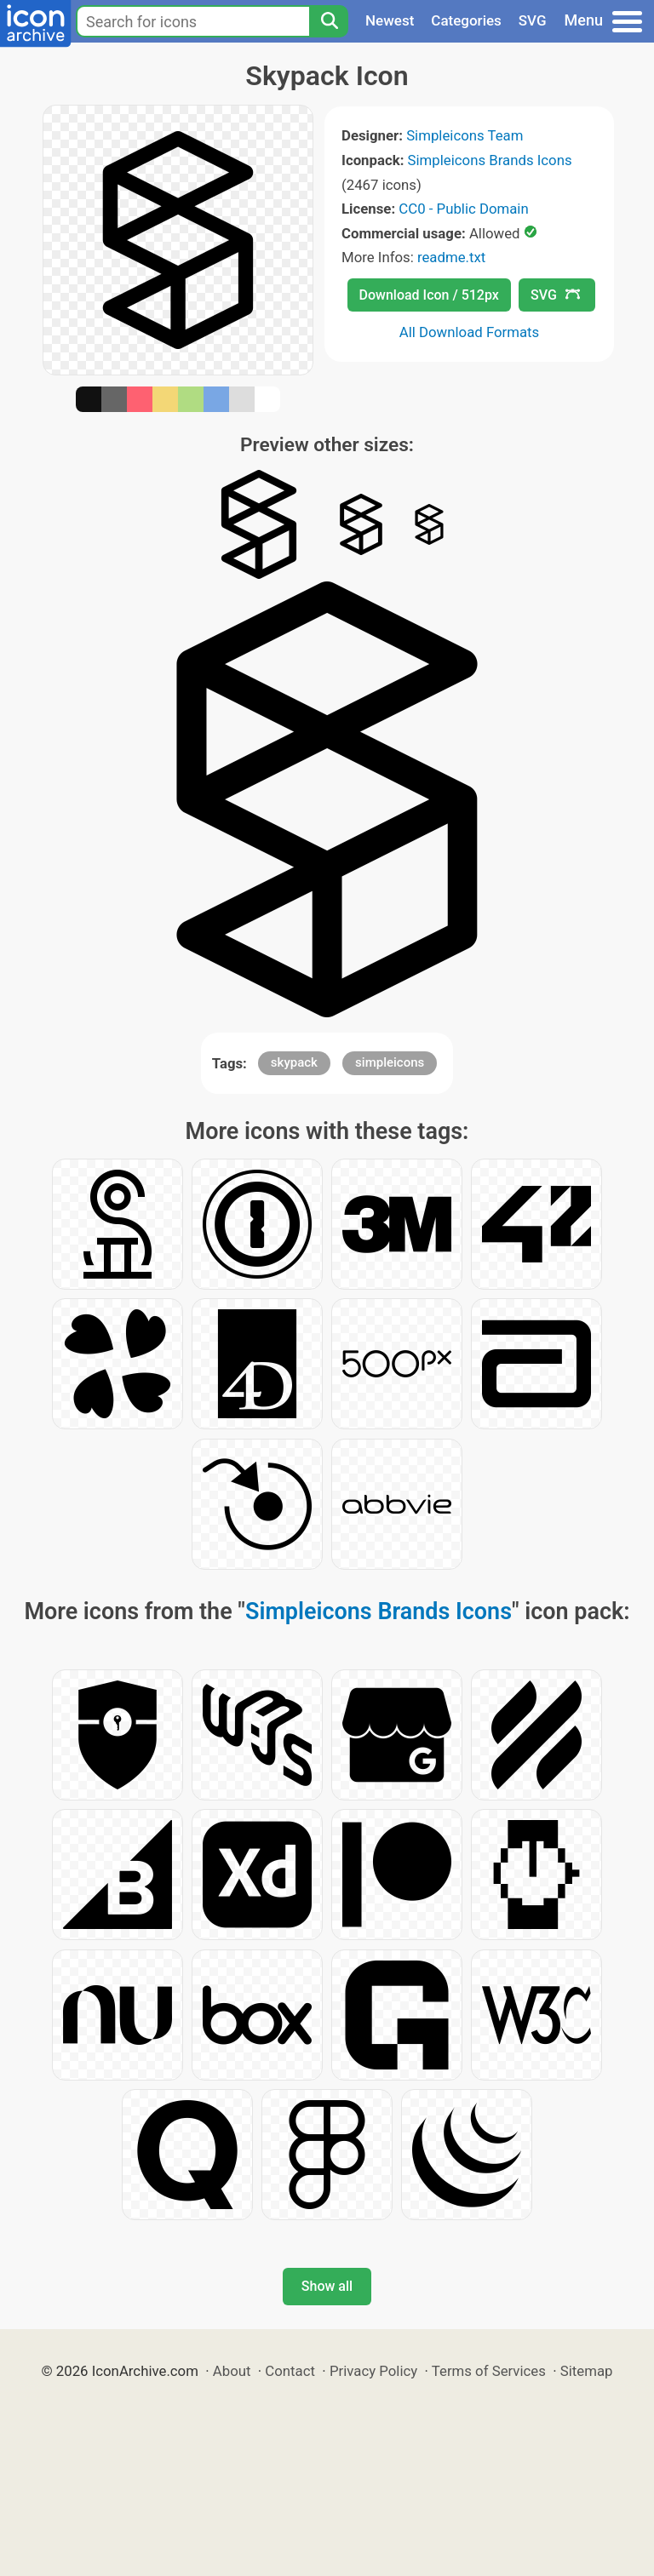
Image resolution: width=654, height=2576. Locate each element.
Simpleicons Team (464, 135)
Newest (389, 20)
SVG (533, 20)
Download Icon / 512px (429, 295)
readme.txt (451, 257)
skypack (294, 1062)
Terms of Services (489, 2370)
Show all (327, 2286)
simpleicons (389, 1062)
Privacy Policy (373, 2370)
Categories (466, 20)
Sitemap (586, 2370)
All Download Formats (469, 332)
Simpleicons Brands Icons (490, 160)
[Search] (328, 21)
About (232, 2370)
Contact (290, 2370)
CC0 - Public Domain (463, 208)
